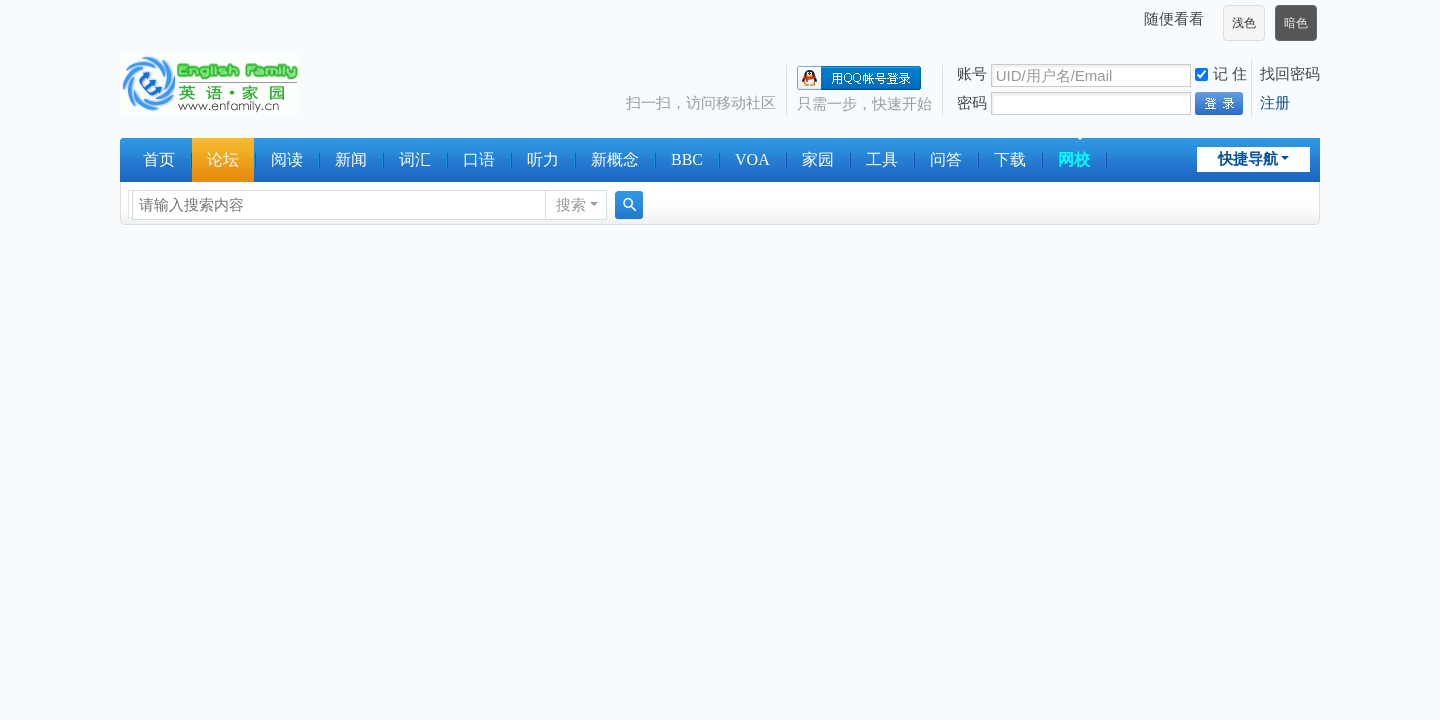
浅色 (1244, 23)
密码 (972, 102)
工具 (882, 159)
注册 (1275, 102)
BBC (687, 159)
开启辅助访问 (1135, 19)
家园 (818, 159)
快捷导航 (1248, 158)
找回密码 (1290, 73)
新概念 (615, 159)
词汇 (415, 159)
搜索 (571, 204)
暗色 (1296, 23)
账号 (972, 73)
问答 (946, 159)
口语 (479, 159)
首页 (159, 159)
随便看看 (1174, 18)
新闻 (351, 159)
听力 (543, 159)
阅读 (287, 159)
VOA (752, 159)
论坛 (223, 159)
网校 (1074, 159)
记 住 (1221, 73)
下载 (1010, 159)
